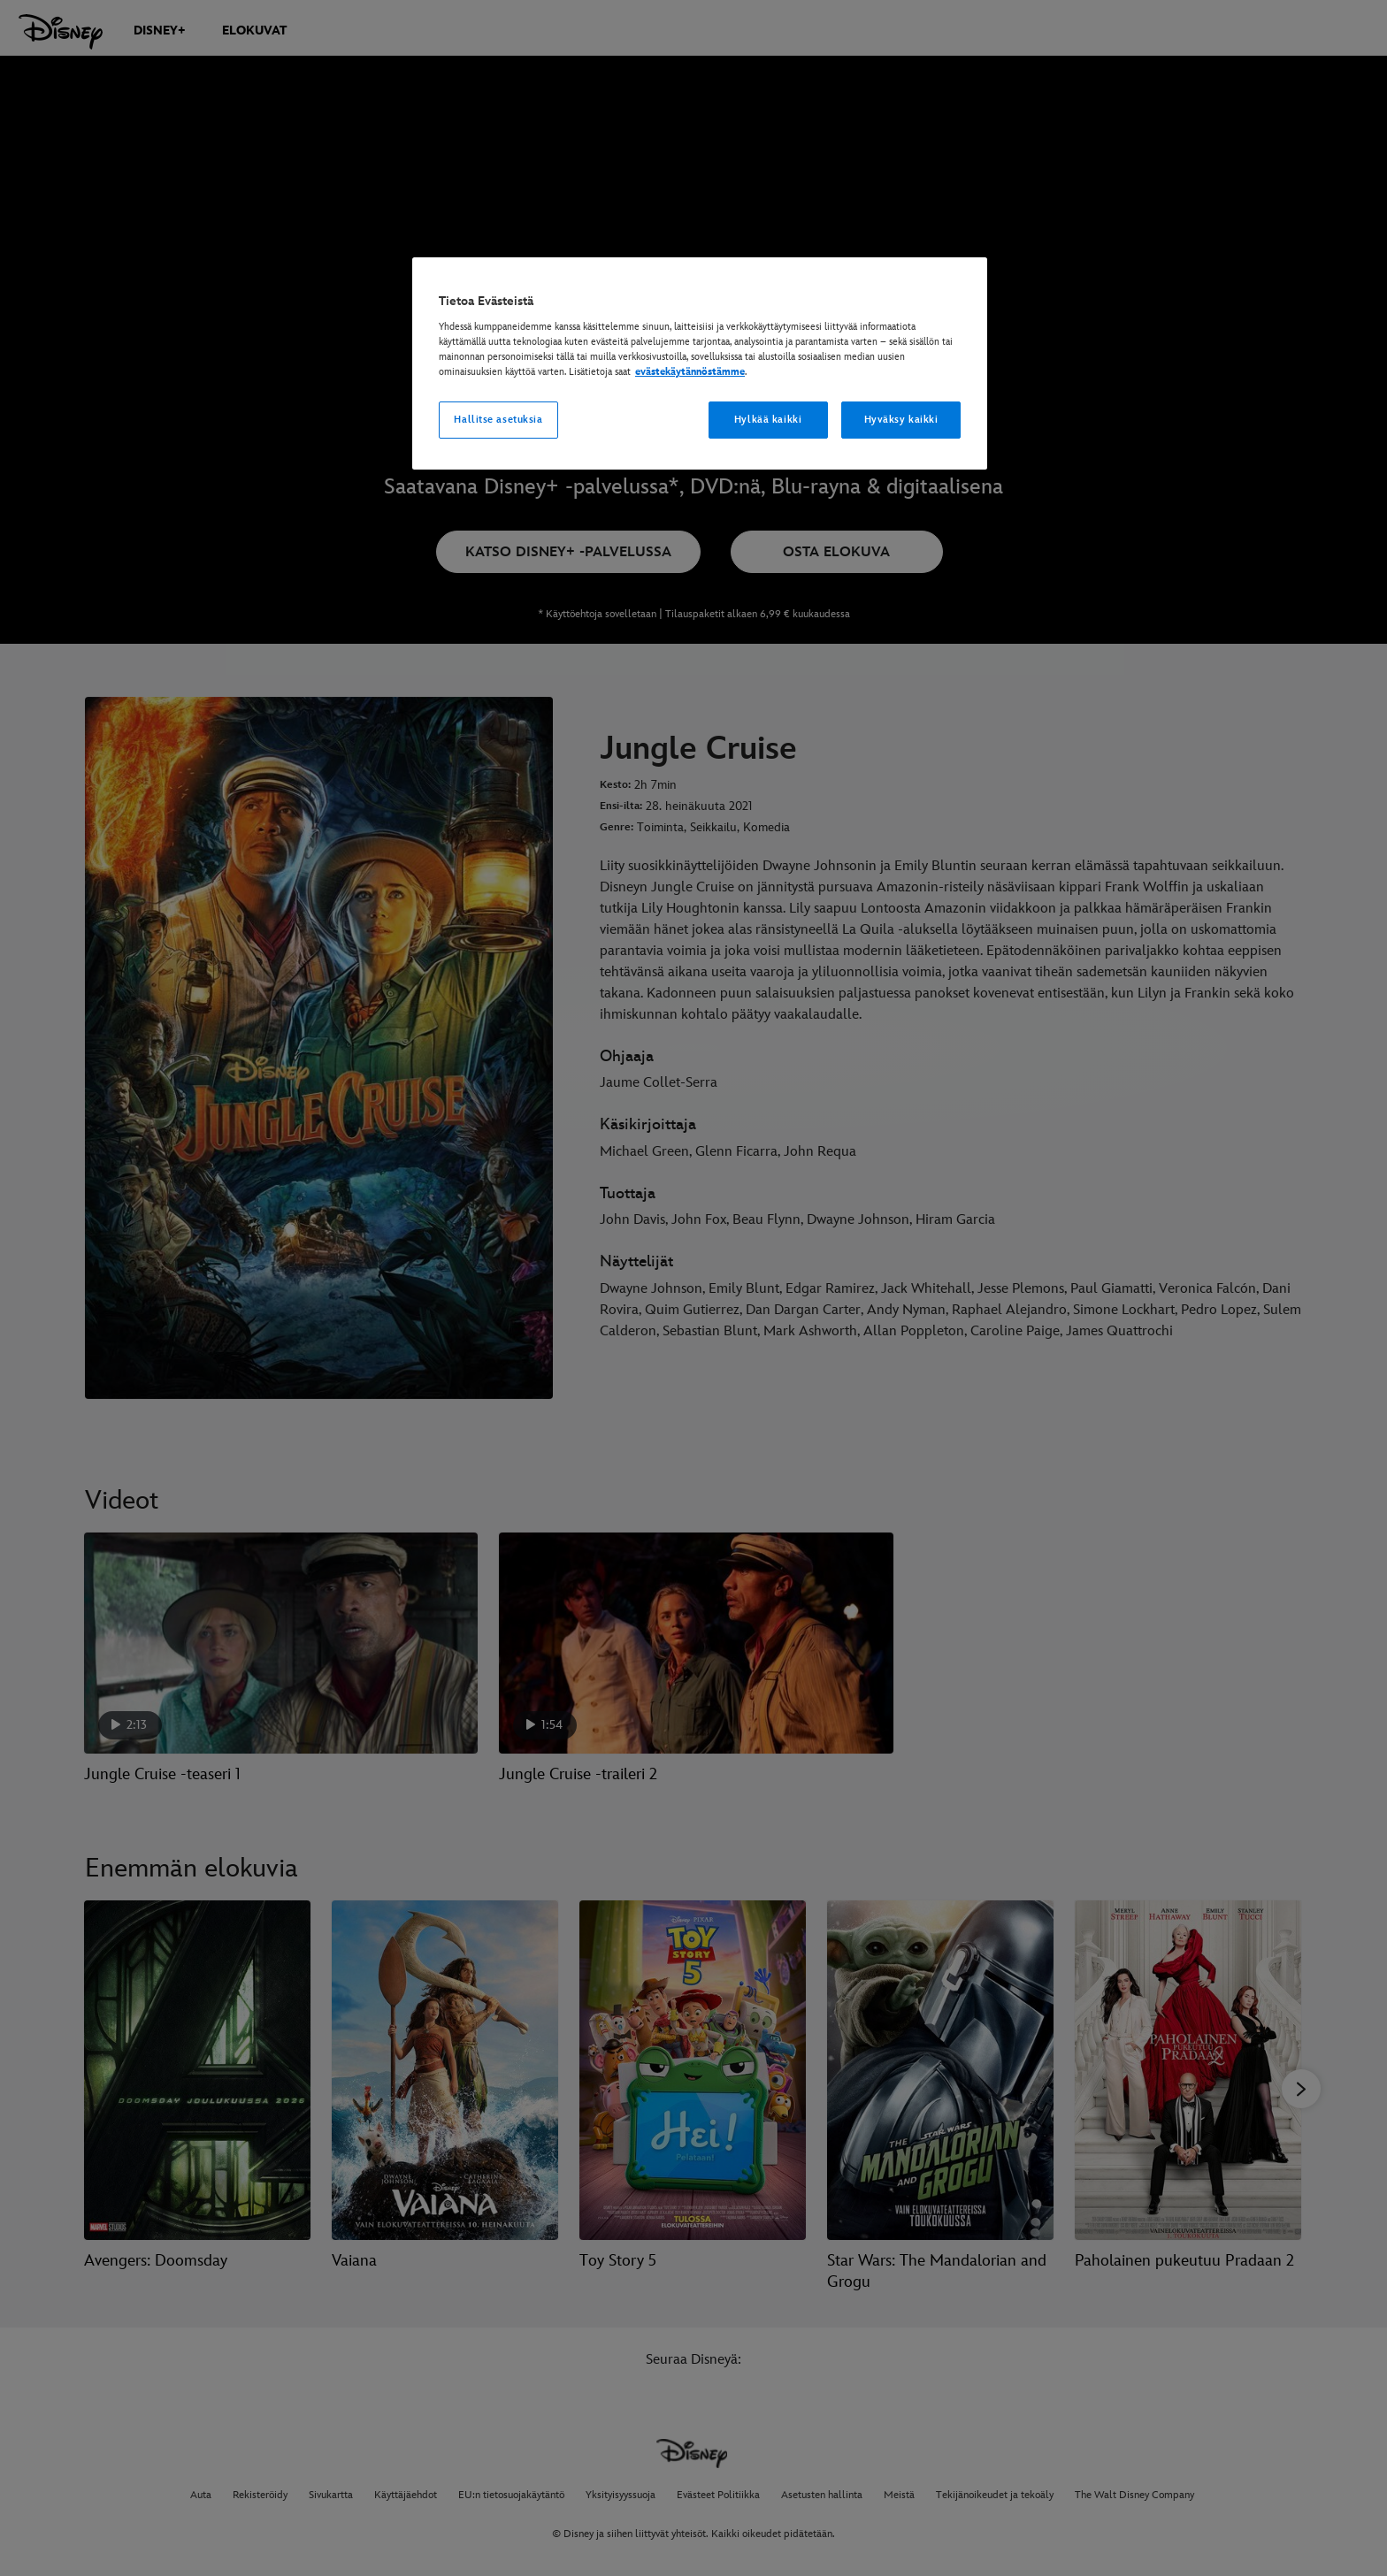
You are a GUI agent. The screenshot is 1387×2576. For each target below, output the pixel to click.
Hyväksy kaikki (901, 419)
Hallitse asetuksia (498, 419)
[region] (699, 363)
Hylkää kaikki (767, 419)
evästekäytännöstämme (690, 372)
